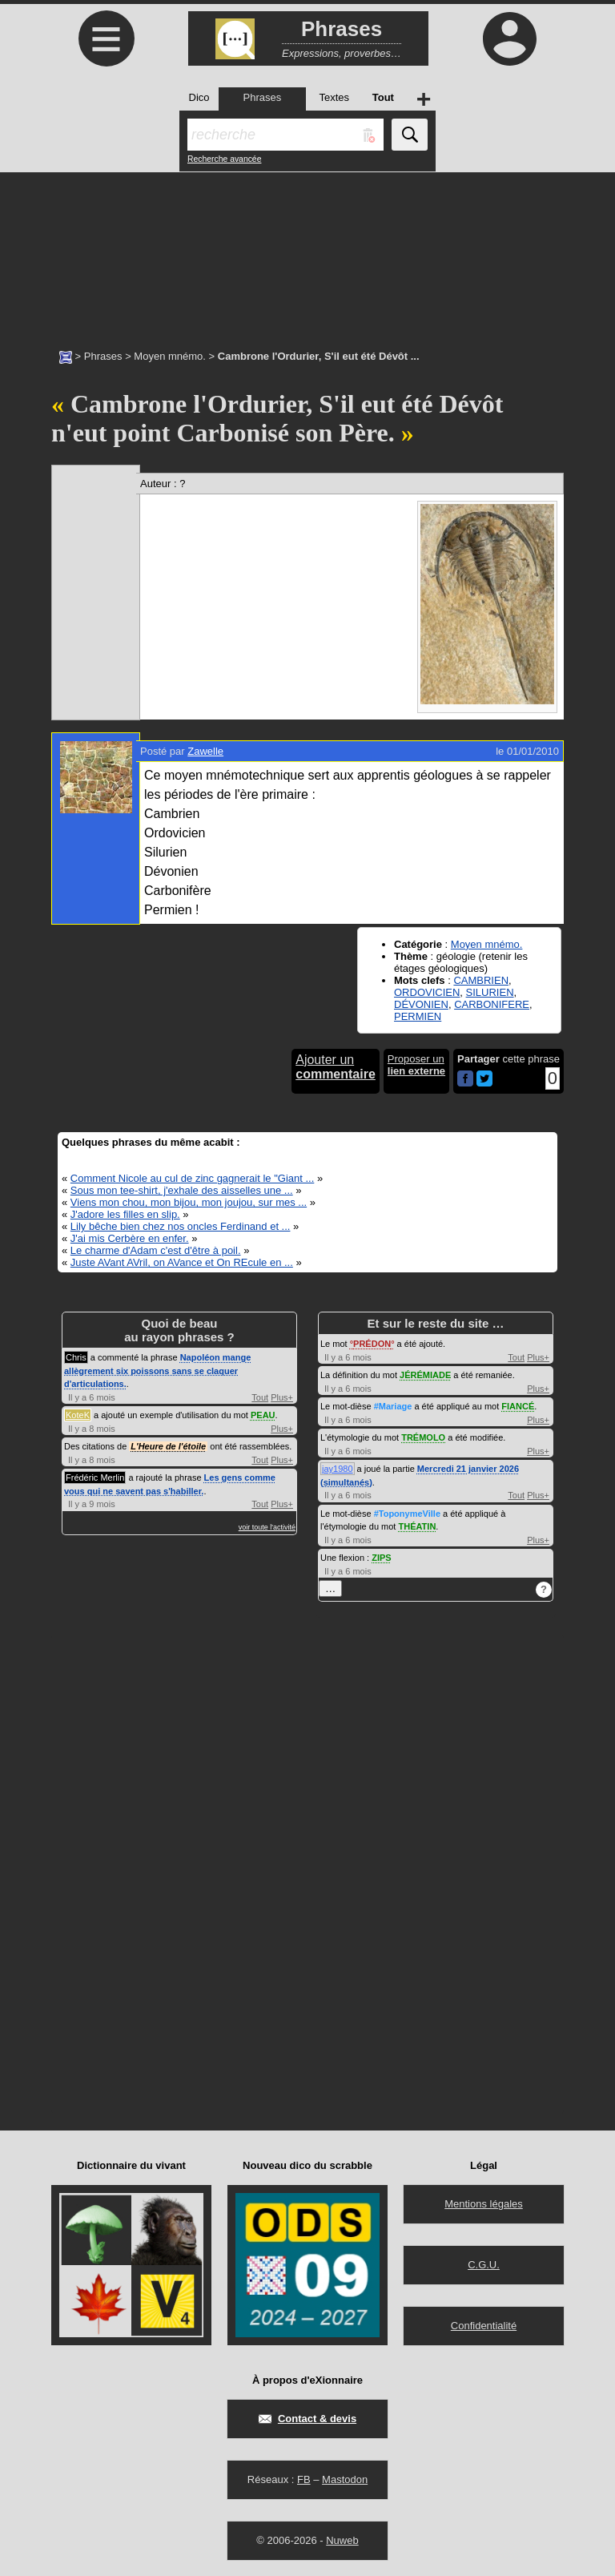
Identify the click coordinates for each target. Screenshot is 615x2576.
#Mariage (393, 1406)
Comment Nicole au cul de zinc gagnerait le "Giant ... (192, 1178)
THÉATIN (417, 1526)
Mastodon (345, 2479)
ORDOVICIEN (427, 992)
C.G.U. (484, 2265)
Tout (259, 1397)
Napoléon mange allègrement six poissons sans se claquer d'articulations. (157, 1371)
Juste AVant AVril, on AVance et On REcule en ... (181, 1262)
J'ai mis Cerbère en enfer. (129, 1238)
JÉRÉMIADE (425, 1375)
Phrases (103, 356)
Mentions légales (483, 2204)
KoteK (78, 1415)
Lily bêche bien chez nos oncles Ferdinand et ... (180, 1226)
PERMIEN (417, 1016)
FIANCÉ (517, 1406)
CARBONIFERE (491, 1004)
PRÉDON (372, 1343)
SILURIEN (490, 992)
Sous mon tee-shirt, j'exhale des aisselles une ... (181, 1190)
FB (304, 2479)
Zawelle (205, 751)
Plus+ (282, 1397)
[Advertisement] (307, 252)
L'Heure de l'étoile (168, 1446)
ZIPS (381, 1557)
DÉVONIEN (421, 1004)
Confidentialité (484, 2326)
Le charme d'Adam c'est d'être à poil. (155, 1250)
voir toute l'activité (267, 1527)
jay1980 (337, 1468)
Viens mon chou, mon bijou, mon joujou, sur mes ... (188, 1202)
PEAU (263, 1415)
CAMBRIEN (480, 980)
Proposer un (416, 1065)
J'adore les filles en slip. (125, 1214)
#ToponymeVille (407, 1513)
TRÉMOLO (423, 1437)
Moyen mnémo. (170, 356)
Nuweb (342, 2540)
